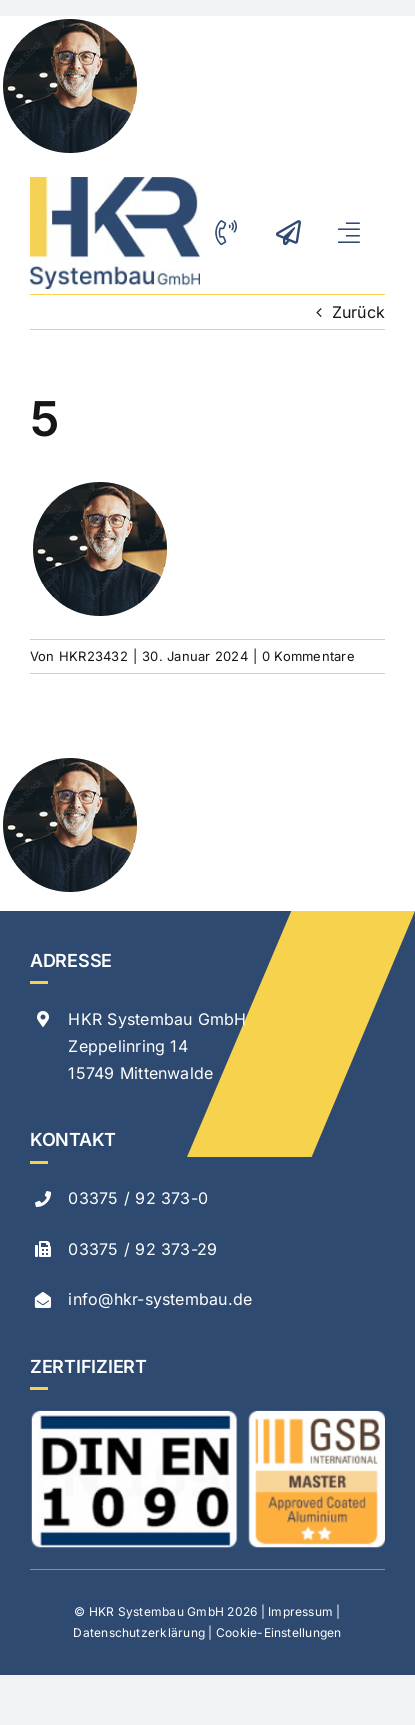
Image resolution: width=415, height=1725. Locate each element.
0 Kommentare (308, 656)
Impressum (300, 1611)
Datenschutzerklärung (139, 1632)
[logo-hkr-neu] (115, 185)
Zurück (358, 312)
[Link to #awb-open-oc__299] (355, 232)
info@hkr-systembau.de (160, 1299)
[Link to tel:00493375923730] (232, 232)
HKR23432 (93, 656)
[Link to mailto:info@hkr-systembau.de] (293, 232)
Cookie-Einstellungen (279, 1632)
